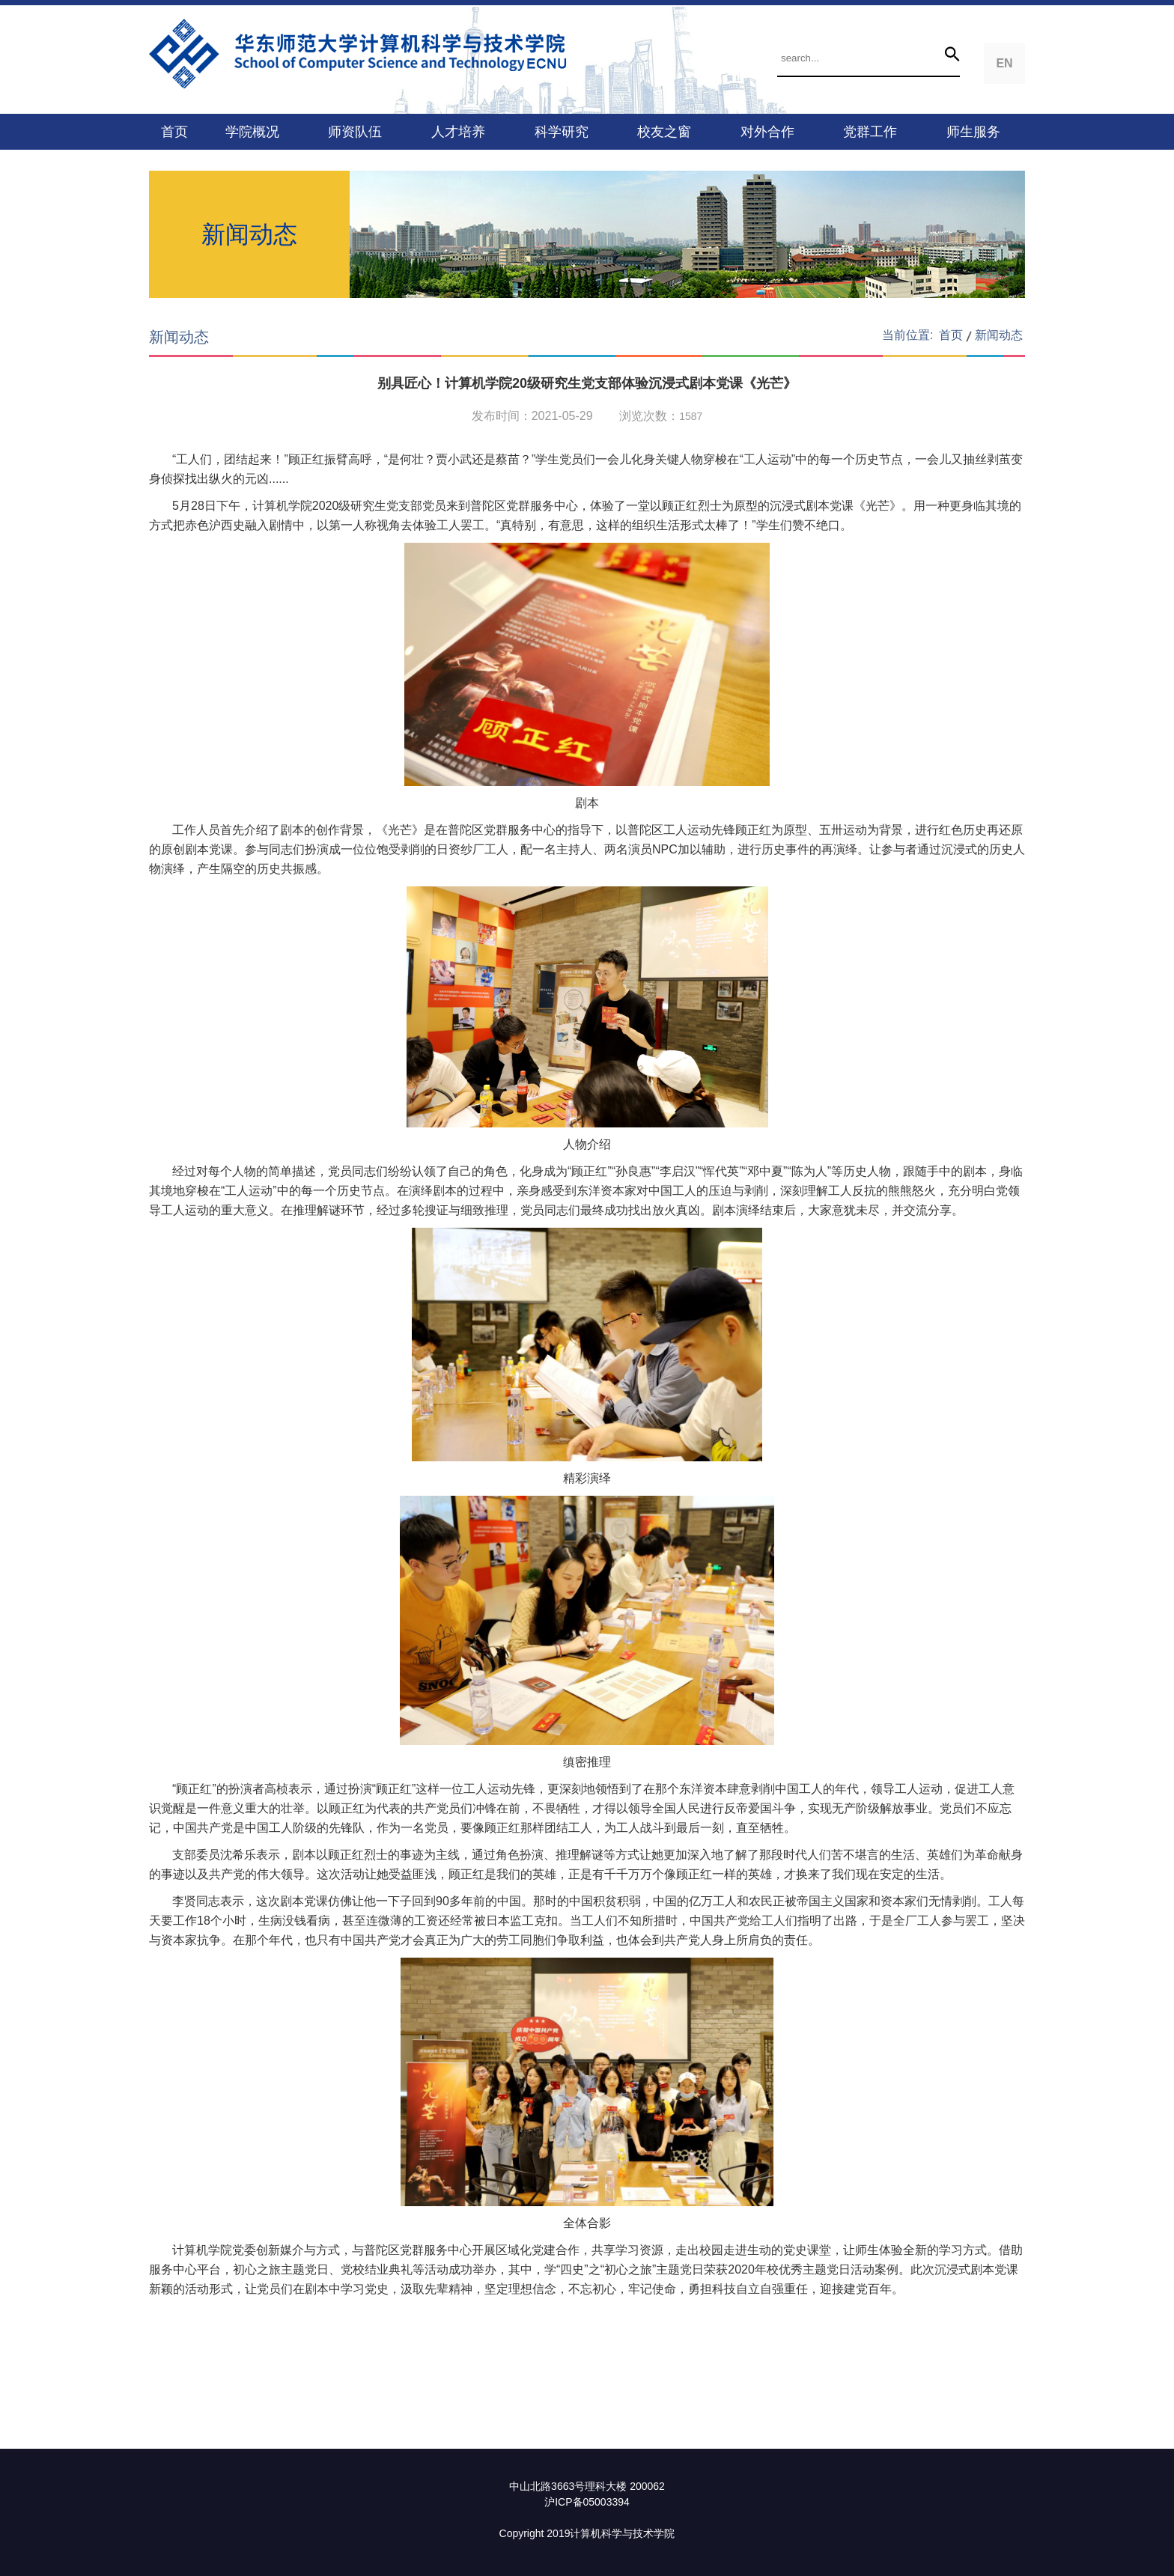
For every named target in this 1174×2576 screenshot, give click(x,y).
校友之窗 (664, 131)
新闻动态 (999, 335)
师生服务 (973, 131)
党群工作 (870, 131)
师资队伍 (355, 131)
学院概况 (252, 131)
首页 (174, 131)
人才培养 (458, 131)
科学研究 (561, 131)
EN (1004, 63)
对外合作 (767, 131)
